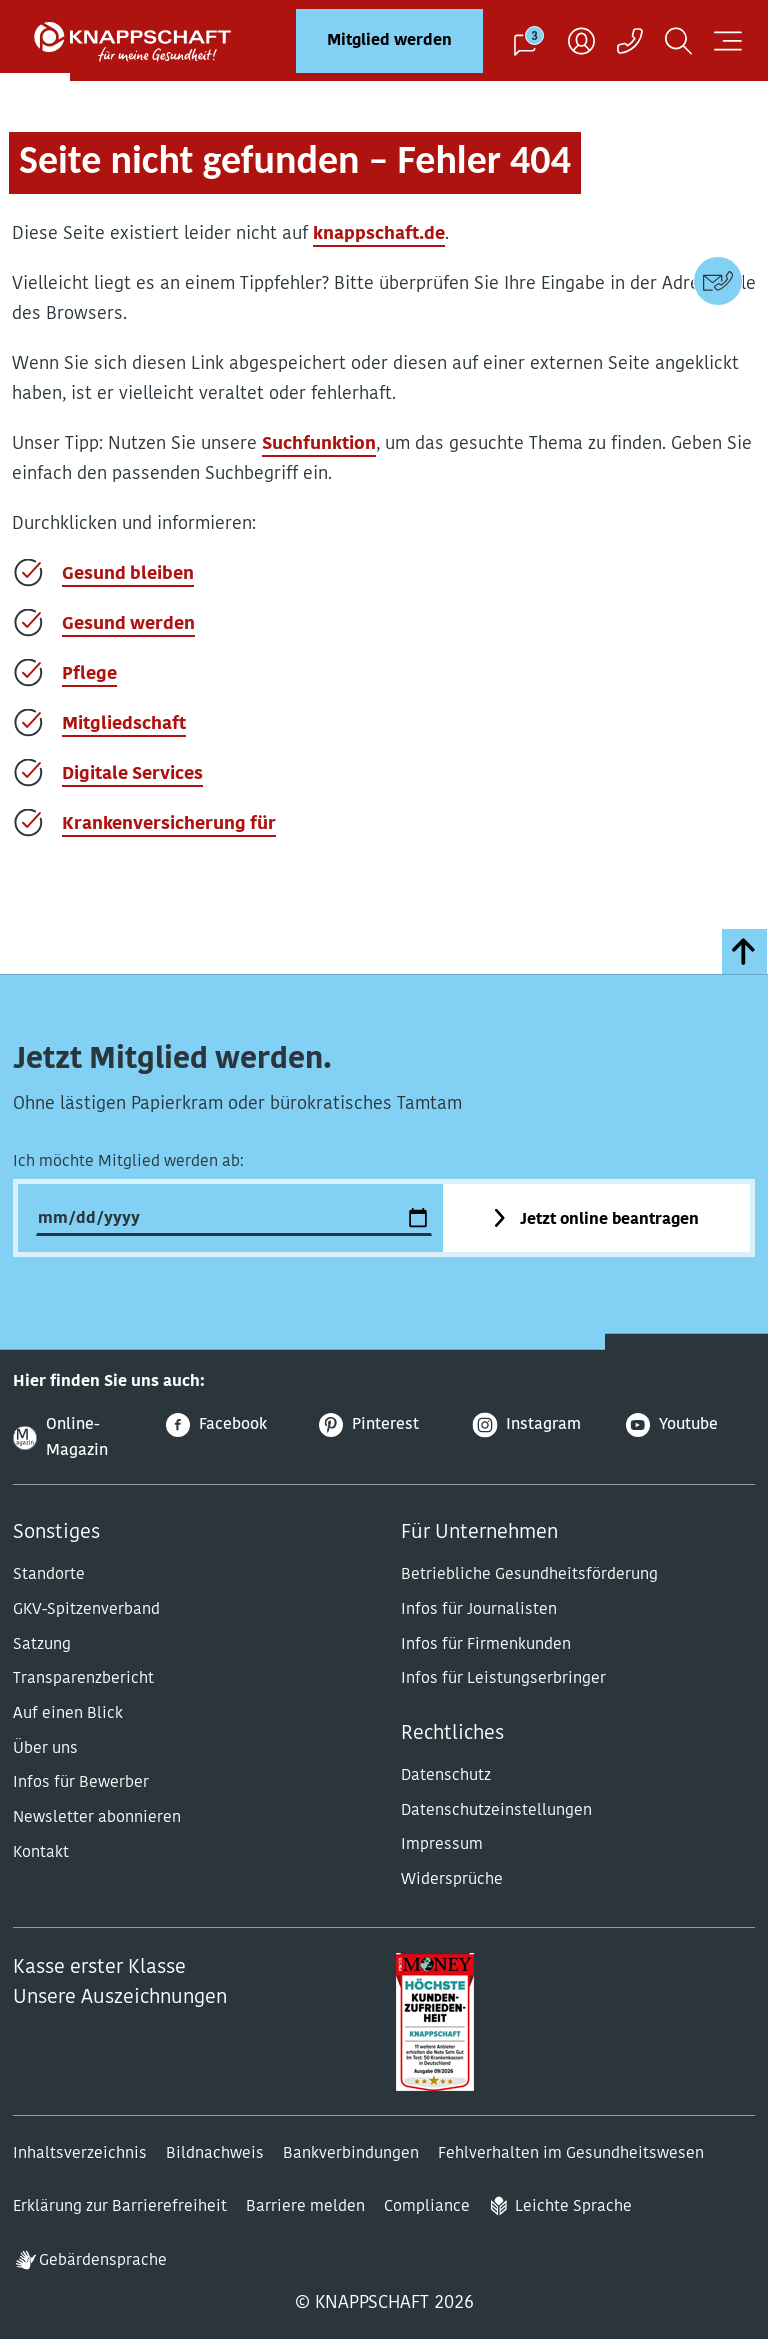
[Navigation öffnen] (728, 40)
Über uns (45, 1749)
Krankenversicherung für (169, 824)
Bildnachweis (215, 2154)
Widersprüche (452, 1880)
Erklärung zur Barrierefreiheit (120, 2207)
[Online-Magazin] (77, 1438)
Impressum (442, 1845)
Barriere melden (305, 2207)
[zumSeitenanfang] (744, 951)
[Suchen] (678, 40)
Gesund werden (128, 624)
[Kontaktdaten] (718, 281)
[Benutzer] (581, 40)
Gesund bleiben (128, 574)
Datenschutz (446, 1776)
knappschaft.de (379, 234)
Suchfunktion (319, 444)
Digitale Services (132, 774)
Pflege (89, 674)
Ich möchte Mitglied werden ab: (128, 1162)
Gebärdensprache (103, 2261)
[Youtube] (690, 1425)
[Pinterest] (383, 1425)
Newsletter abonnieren (97, 1818)
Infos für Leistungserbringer (503, 1679)
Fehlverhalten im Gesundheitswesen (571, 2154)
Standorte (49, 1575)
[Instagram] (537, 1425)
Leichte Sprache (573, 2207)
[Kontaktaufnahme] (630, 40)
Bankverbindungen (351, 2154)
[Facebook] (230, 1425)
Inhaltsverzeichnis (80, 2154)
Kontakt (41, 1853)
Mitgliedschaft (124, 724)
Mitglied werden (389, 41)
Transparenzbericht (83, 1679)
